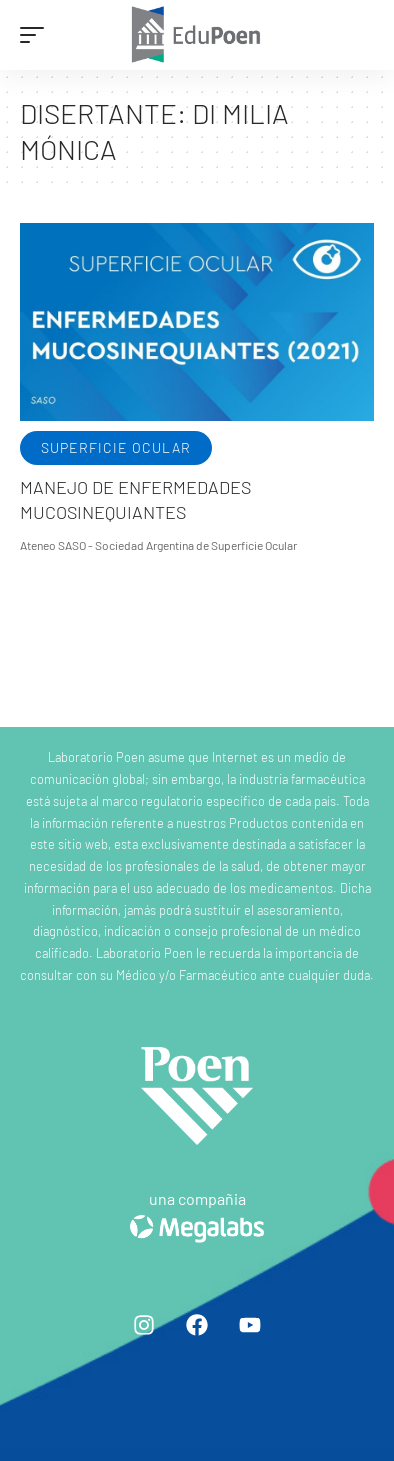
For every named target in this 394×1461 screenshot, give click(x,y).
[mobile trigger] (37, 35)
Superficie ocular (116, 447)
